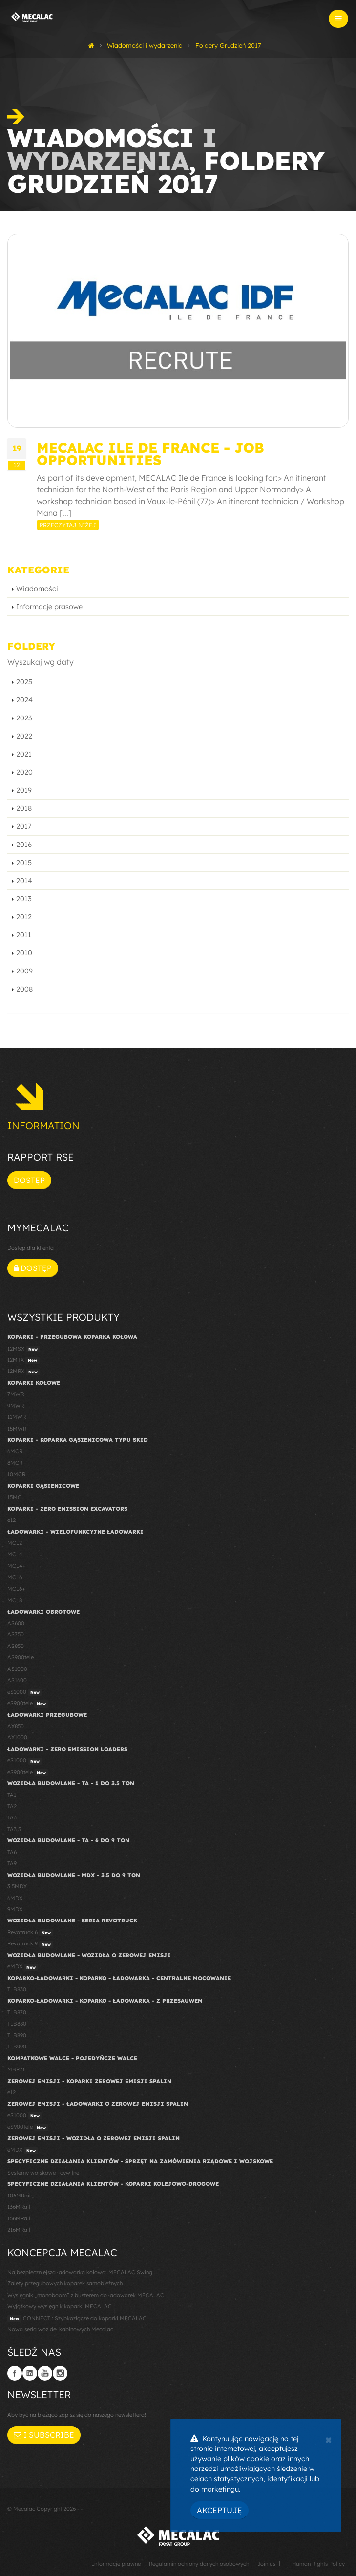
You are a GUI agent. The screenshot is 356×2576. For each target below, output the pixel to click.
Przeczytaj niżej (68, 524)
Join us (266, 2563)
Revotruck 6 (30, 1933)
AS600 (15, 1623)
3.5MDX (17, 1886)
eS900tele (27, 1704)
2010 (24, 953)
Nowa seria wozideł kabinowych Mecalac (60, 2329)
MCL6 (14, 1577)
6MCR (14, 1451)
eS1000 (24, 1692)
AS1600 (17, 1680)
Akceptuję (219, 2510)
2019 (24, 790)
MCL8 (14, 1600)
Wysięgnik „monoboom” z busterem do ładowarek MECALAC (85, 2295)
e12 (11, 1520)
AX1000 (17, 1737)
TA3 (12, 1817)
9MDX (14, 1909)
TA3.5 (14, 1829)
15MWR (16, 1428)
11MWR (16, 1417)
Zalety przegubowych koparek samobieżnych (65, 2283)
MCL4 (14, 1554)
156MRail (18, 2218)
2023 (24, 718)
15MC (14, 1497)
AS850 (15, 1646)
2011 (23, 934)
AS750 (15, 1634)
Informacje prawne (116, 2563)
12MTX (23, 1360)
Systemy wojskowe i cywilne (43, 2172)
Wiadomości (37, 588)
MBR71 (16, 2069)
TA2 (12, 1806)
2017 (23, 826)
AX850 (15, 1726)
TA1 (11, 1795)
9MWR (15, 1405)
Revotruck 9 (30, 1944)
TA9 (12, 1863)
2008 (24, 989)
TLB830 (16, 1989)
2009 (24, 971)
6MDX (14, 1898)
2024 (24, 700)
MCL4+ (16, 1565)
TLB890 (16, 2035)
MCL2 (14, 1543)
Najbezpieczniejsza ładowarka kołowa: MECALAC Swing (79, 2272)
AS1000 (17, 1669)
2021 (24, 754)
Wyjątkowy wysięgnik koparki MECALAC (59, 2306)
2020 (24, 772)
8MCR (14, 1462)
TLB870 (16, 2012)
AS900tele (20, 1657)
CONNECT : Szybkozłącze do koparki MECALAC (77, 2319)
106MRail (19, 2195)
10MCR (16, 1474)
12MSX (23, 1349)
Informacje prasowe (49, 606)
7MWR (15, 1394)
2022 (24, 736)
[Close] (328, 2439)
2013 (24, 898)
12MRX (23, 1371)
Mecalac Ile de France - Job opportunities (150, 453)
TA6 (12, 1852)
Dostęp (29, 1180)
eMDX (22, 1967)
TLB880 (16, 2023)
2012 (24, 916)
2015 (24, 862)
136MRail (18, 2206)
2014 (24, 880)
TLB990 (16, 2046)
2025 (24, 681)
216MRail (18, 2229)
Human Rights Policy (318, 2563)
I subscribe (44, 2435)
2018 (24, 808)
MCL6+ (16, 1588)
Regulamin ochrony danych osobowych (199, 2563)
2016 (24, 844)
